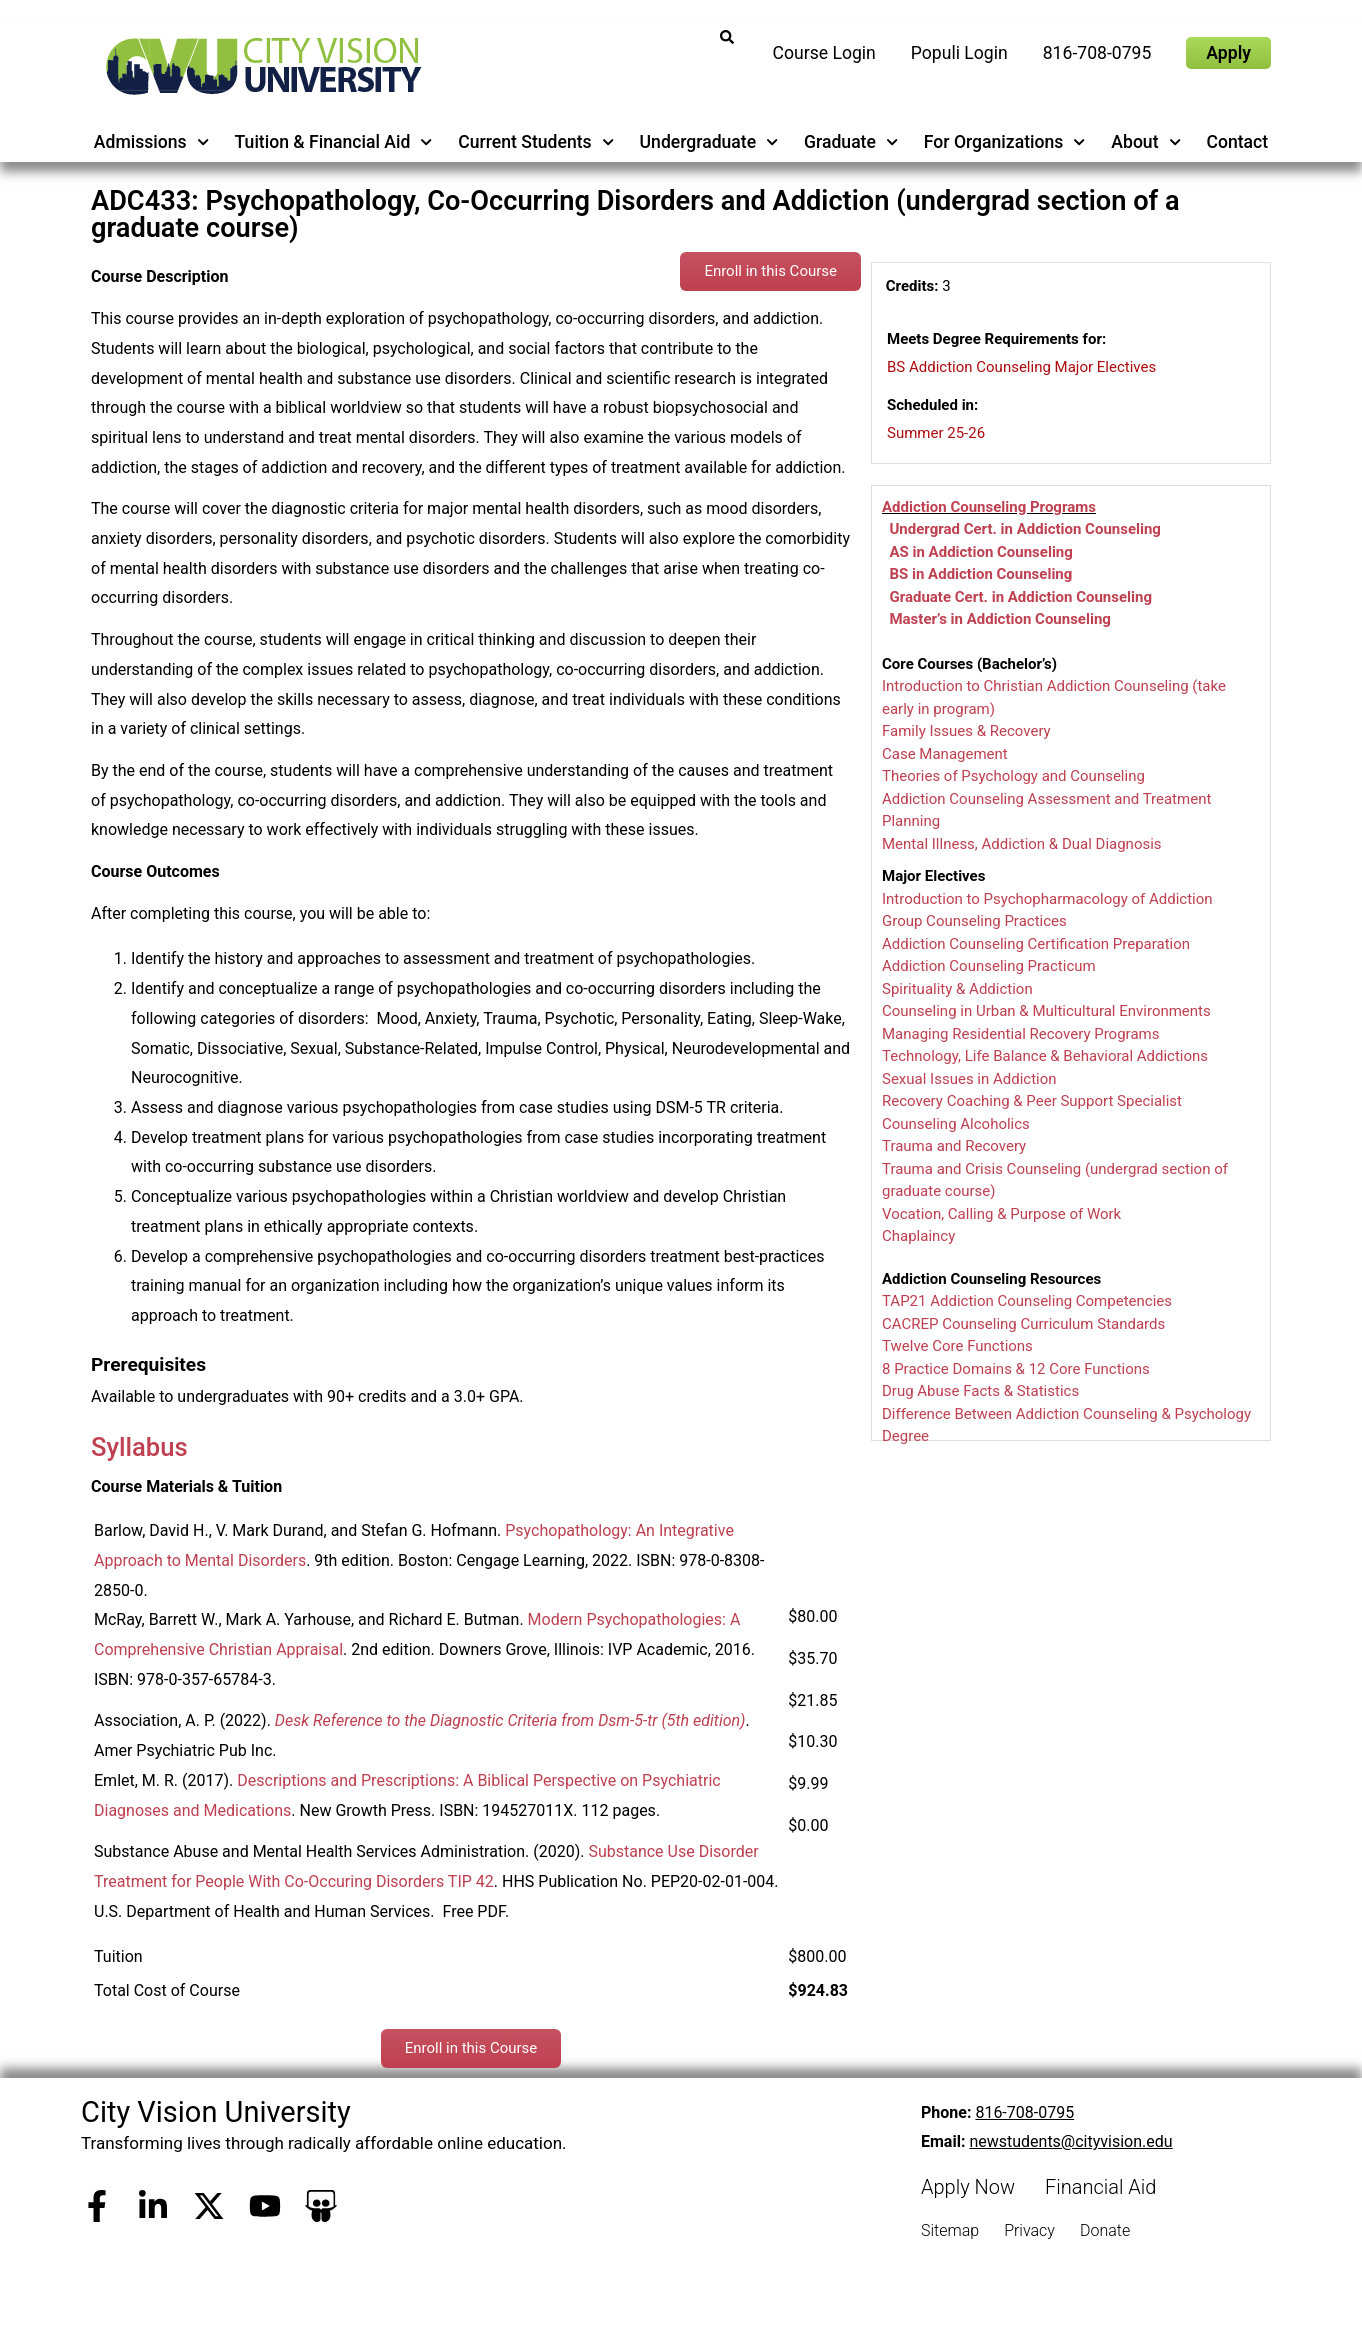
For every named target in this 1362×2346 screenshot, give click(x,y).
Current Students (536, 142)
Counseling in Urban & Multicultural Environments (1046, 1011)
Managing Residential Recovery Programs (1020, 1034)
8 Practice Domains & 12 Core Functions (1016, 1369)
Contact (1237, 142)
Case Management (945, 754)
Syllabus (139, 1447)
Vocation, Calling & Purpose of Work (1001, 1214)
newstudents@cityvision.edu (1070, 2141)
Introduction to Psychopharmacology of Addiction (1047, 899)
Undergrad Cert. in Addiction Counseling (1024, 529)
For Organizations (1005, 142)
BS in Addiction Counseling (980, 574)
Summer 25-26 (936, 433)
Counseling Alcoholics (956, 1124)
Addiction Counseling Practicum (989, 966)
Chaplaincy (918, 1236)
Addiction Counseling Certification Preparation (1036, 944)
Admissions (151, 142)
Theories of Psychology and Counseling (1013, 776)
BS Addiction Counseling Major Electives (1021, 367)
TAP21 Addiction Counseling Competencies (1027, 1301)
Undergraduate (709, 142)
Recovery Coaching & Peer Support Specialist (1032, 1101)
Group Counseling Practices (974, 921)
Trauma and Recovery (954, 1146)
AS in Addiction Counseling (980, 552)
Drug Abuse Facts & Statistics (980, 1391)
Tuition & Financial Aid (334, 142)
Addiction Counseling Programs (989, 507)
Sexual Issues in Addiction (969, 1079)
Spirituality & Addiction (957, 989)
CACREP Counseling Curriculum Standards (1023, 1324)
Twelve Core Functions (957, 1346)
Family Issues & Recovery (966, 731)
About (1146, 142)
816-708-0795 (1024, 2112)
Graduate (851, 142)
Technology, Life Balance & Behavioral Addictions (1045, 1056)
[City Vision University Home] (260, 66)
